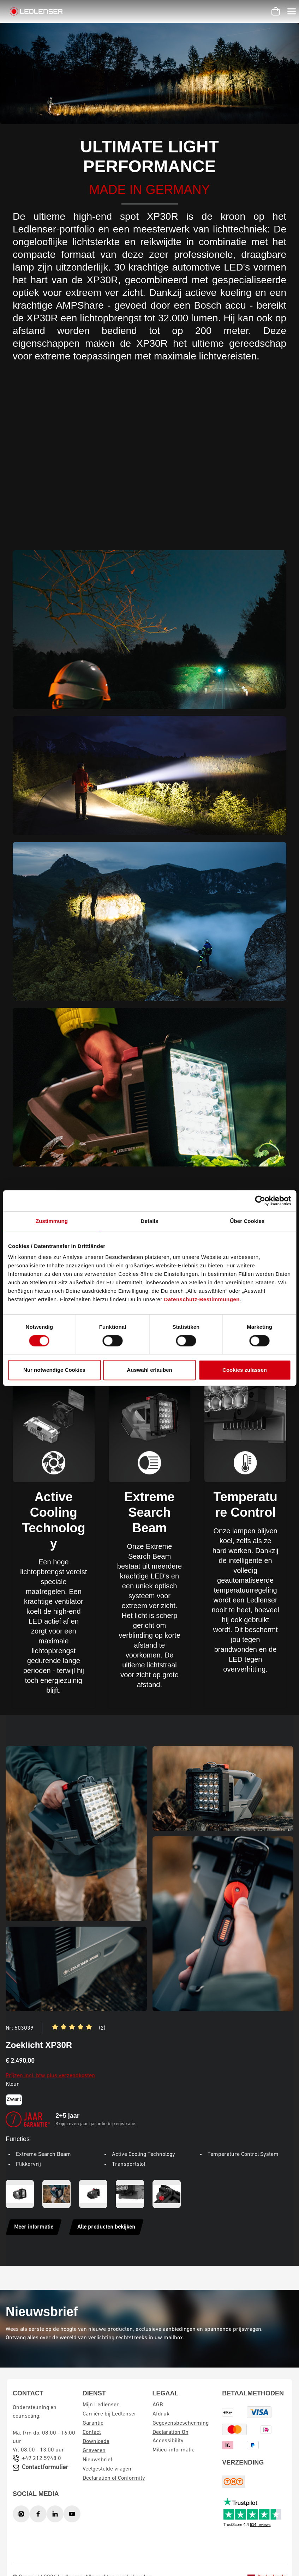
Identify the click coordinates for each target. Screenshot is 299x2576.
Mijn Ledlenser (101, 2405)
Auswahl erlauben (149, 1370)
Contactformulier (45, 2467)
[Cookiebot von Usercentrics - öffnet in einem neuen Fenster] (260, 1200)
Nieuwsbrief (97, 2460)
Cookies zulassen (244, 1370)
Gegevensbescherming (181, 2423)
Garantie (93, 2423)
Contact (92, 2432)
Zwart (14, 2099)
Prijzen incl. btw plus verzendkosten (50, 2076)
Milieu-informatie (174, 2450)
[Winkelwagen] (275, 11)
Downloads (96, 2441)
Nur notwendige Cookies (54, 1370)
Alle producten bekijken (106, 2227)
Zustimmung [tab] (52, 1221)
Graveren (94, 2451)
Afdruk (161, 2414)
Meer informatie (33, 2227)
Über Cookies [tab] (247, 1221)
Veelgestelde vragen (107, 2469)
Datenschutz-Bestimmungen (202, 1299)
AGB (158, 2405)
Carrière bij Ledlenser (110, 2414)
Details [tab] (150, 1221)
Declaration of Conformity (114, 2478)
